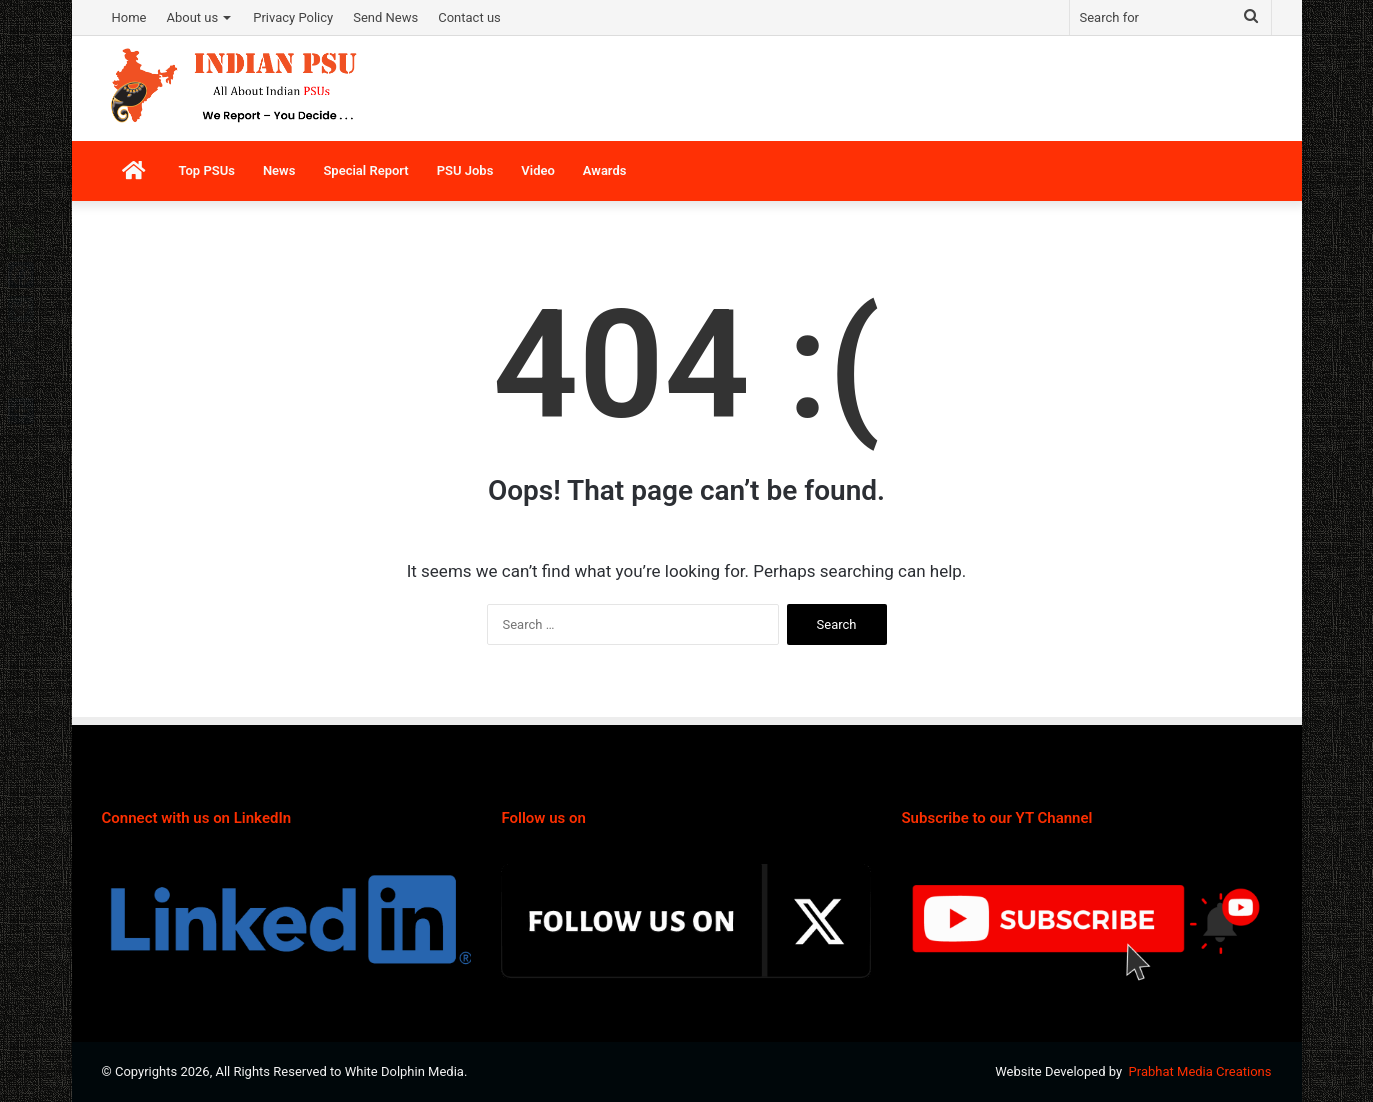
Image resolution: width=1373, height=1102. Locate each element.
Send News (385, 17)
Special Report (365, 170)
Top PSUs (207, 170)
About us (192, 17)
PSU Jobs (465, 170)
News (279, 170)
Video (538, 170)
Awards (605, 170)
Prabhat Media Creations (1200, 1071)
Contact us (469, 17)
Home (129, 17)
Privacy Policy (293, 17)
